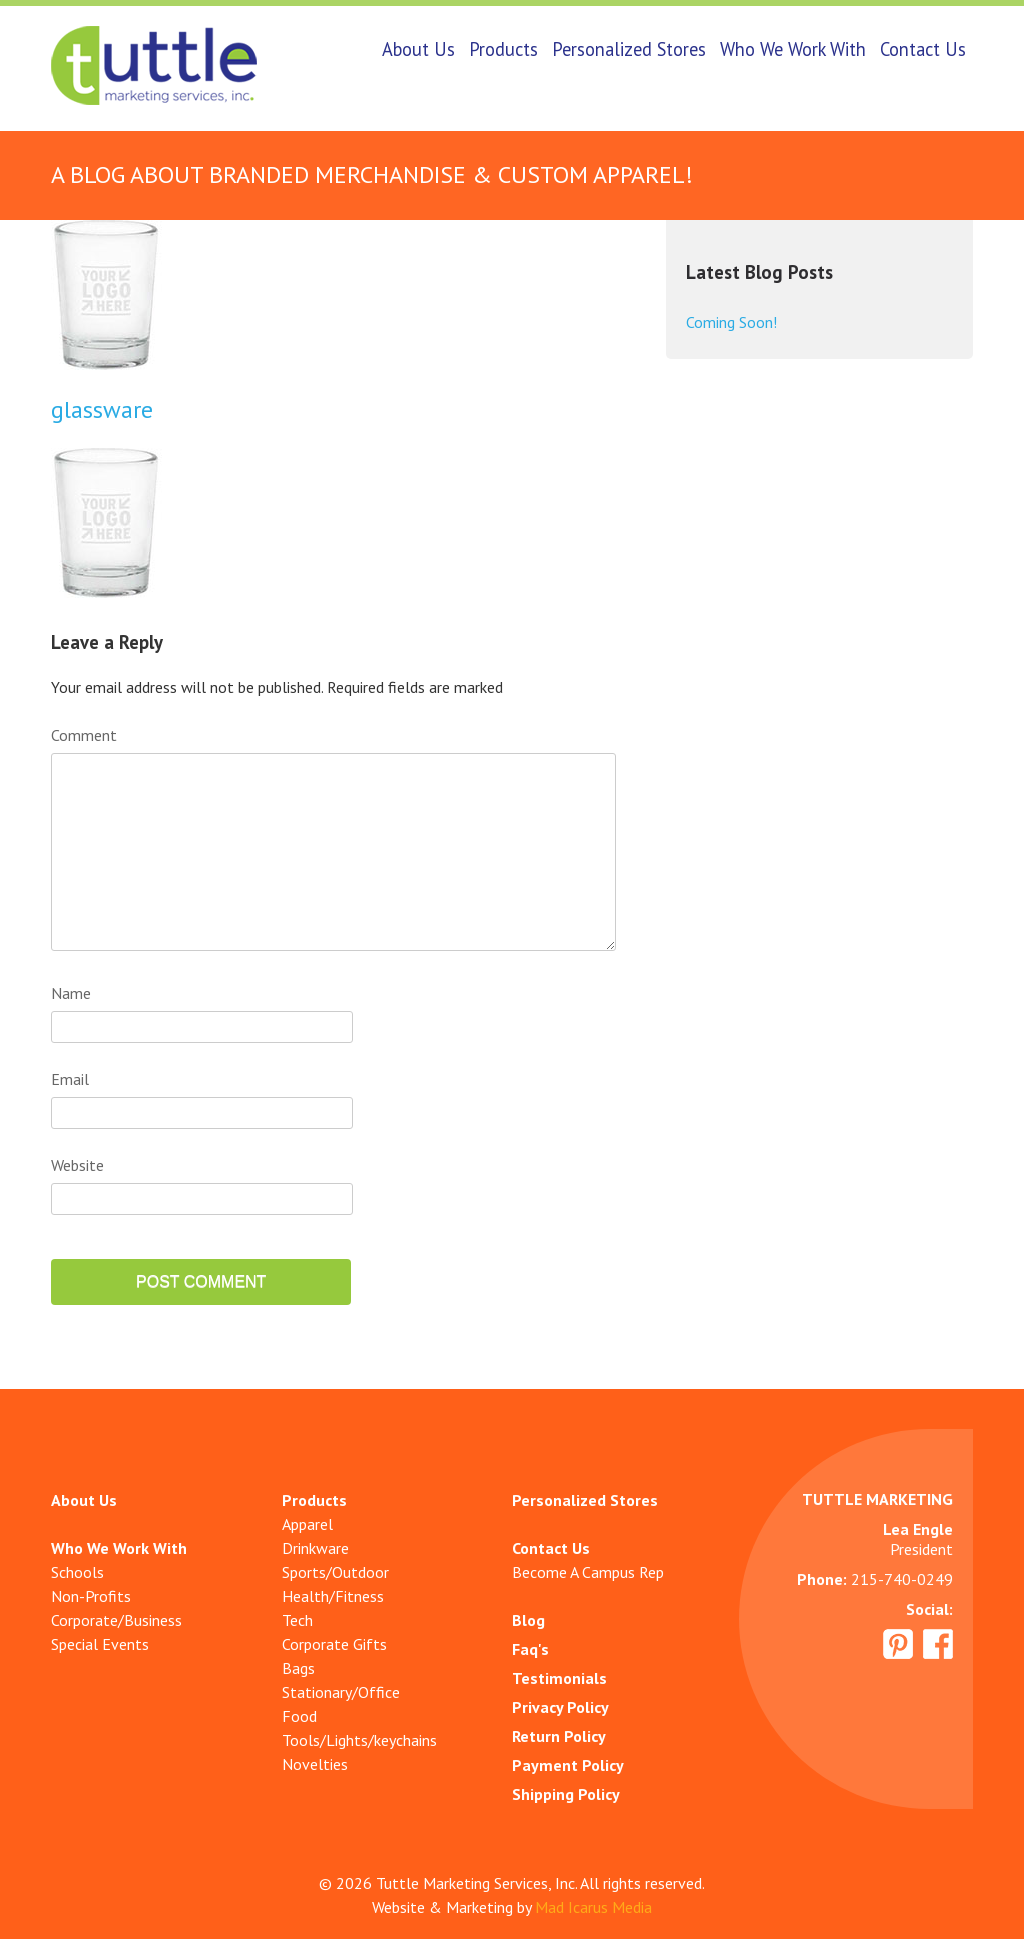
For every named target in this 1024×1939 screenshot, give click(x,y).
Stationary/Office (341, 1692)
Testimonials (559, 1678)
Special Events (100, 1644)
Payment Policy (568, 1765)
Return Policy (559, 1736)
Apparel (307, 1524)
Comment (84, 735)
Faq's (530, 1649)
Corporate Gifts (334, 1644)
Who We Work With (793, 49)
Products (503, 49)
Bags (298, 1668)
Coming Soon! (731, 322)
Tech (297, 1620)
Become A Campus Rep (588, 1572)
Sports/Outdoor (335, 1572)
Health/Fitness (333, 1596)
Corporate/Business (116, 1620)
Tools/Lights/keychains (359, 1740)
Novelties (315, 1764)
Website (77, 1165)
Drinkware (315, 1548)
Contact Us (923, 49)
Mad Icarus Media (593, 1907)
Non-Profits (91, 1596)
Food (299, 1716)
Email (70, 1079)
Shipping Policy (566, 1794)
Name (71, 993)
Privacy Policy (560, 1707)
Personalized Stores (629, 49)
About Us (418, 49)
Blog (528, 1620)
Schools (77, 1572)
